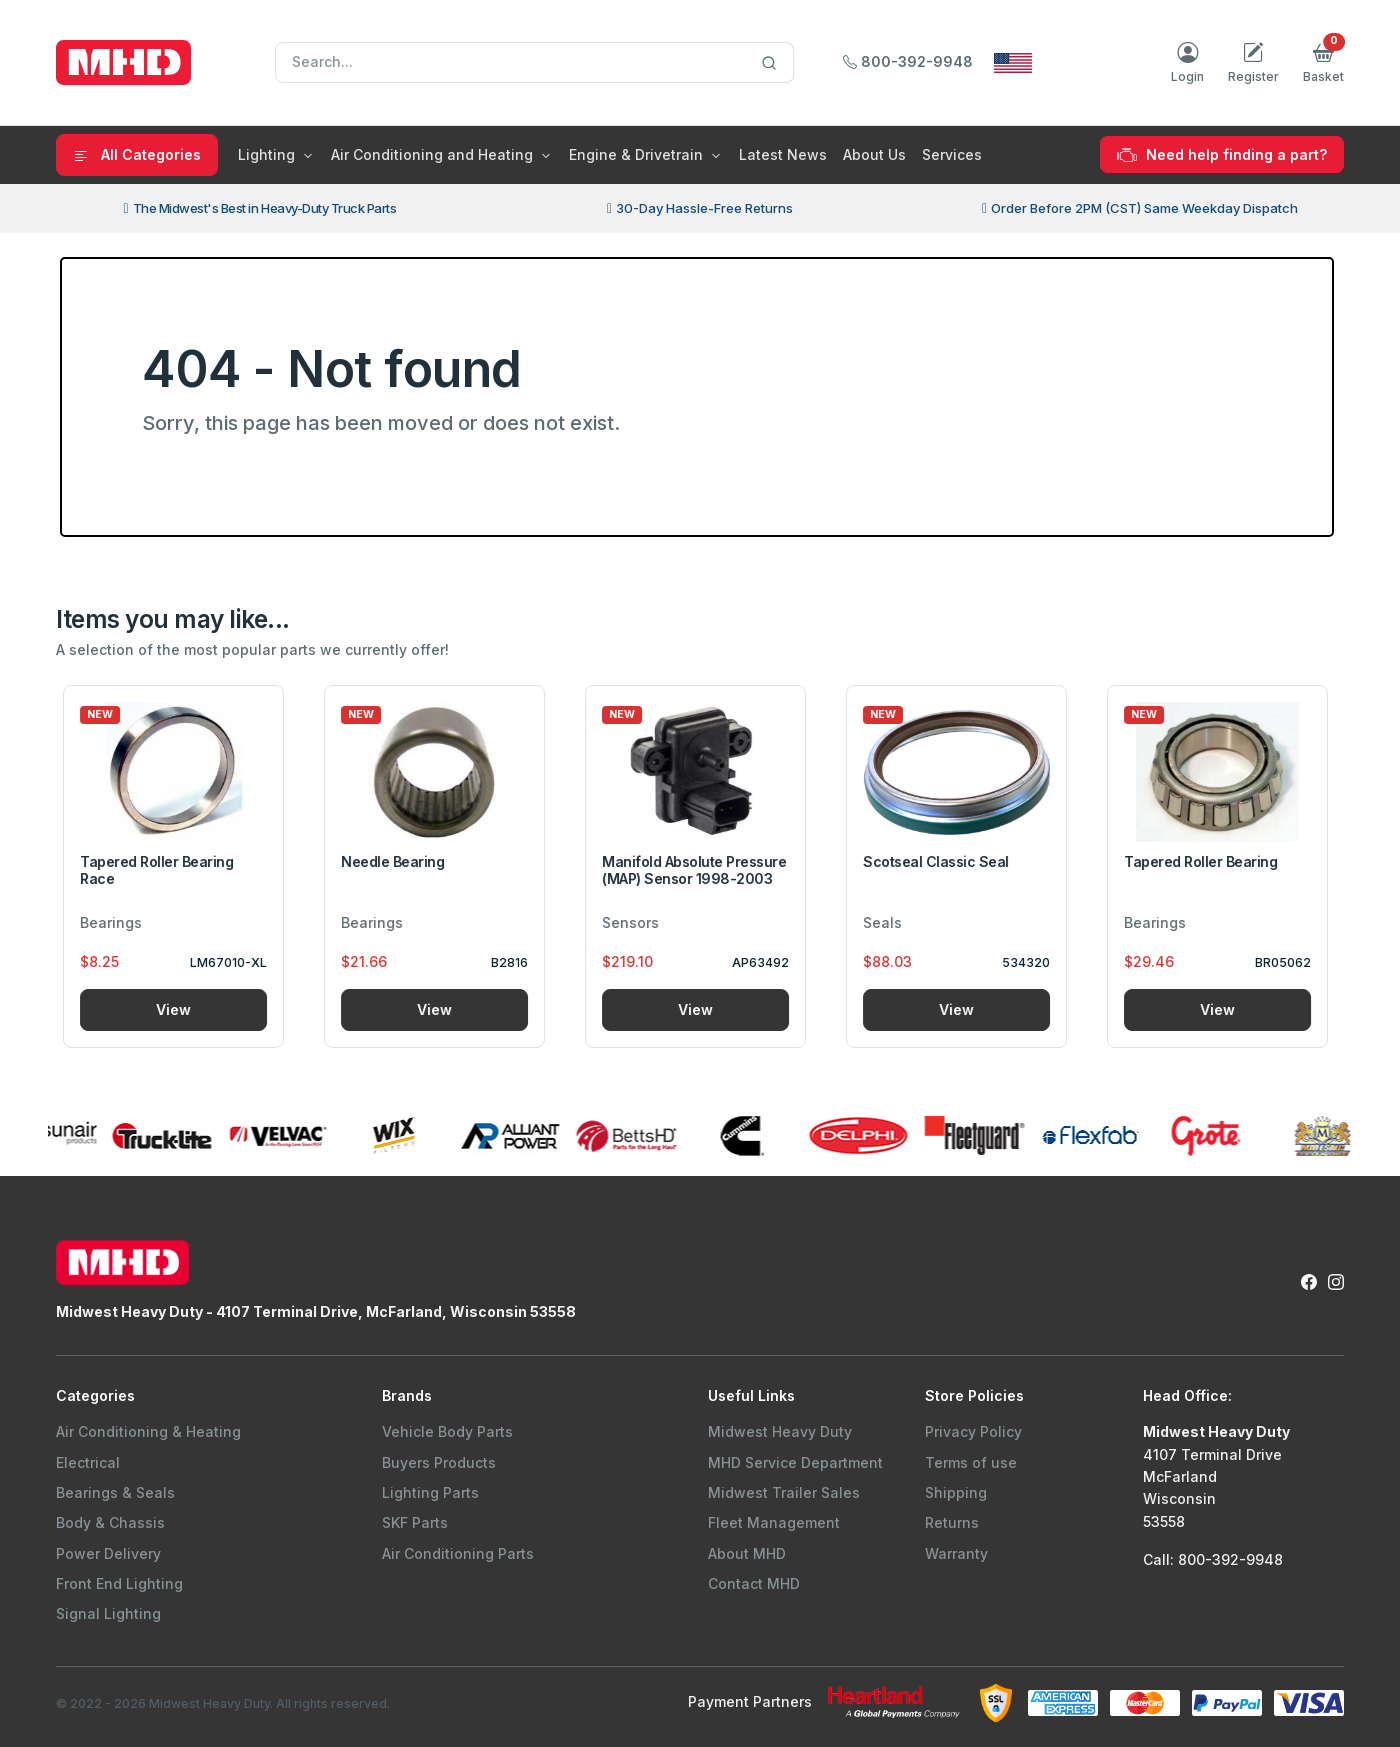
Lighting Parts (430, 1492)
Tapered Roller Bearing (1205, 861)
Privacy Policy (973, 1431)
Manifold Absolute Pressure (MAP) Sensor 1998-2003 (699, 870)
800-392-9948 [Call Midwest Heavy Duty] (908, 61)
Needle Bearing (397, 861)
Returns (952, 1522)
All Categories (137, 155)
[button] (1323, 63)
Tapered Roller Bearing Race (161, 870)
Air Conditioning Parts (458, 1553)
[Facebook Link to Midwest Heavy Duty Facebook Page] (1309, 1281)
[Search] (534, 63)
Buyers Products (439, 1462)
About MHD (747, 1553)
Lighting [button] (266, 154)
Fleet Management (774, 1522)
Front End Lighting (119, 1583)
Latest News (783, 154)
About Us (874, 154)
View (178, 1009)
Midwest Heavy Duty (780, 1431)
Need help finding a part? (1222, 155)
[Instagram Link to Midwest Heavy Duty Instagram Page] (1336, 1281)
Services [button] (952, 154)
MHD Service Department (795, 1462)
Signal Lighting (108, 1613)
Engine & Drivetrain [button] (636, 154)
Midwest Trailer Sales (784, 1492)
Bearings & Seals (115, 1492)
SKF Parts (415, 1522)
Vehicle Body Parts (447, 1431)
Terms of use (971, 1462)
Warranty (956, 1553)
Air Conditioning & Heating (148, 1431)
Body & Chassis (110, 1522)
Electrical (88, 1462)
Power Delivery (108, 1553)
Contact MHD (754, 1583)
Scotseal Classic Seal (941, 861)
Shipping (956, 1492)
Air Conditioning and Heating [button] (432, 154)
